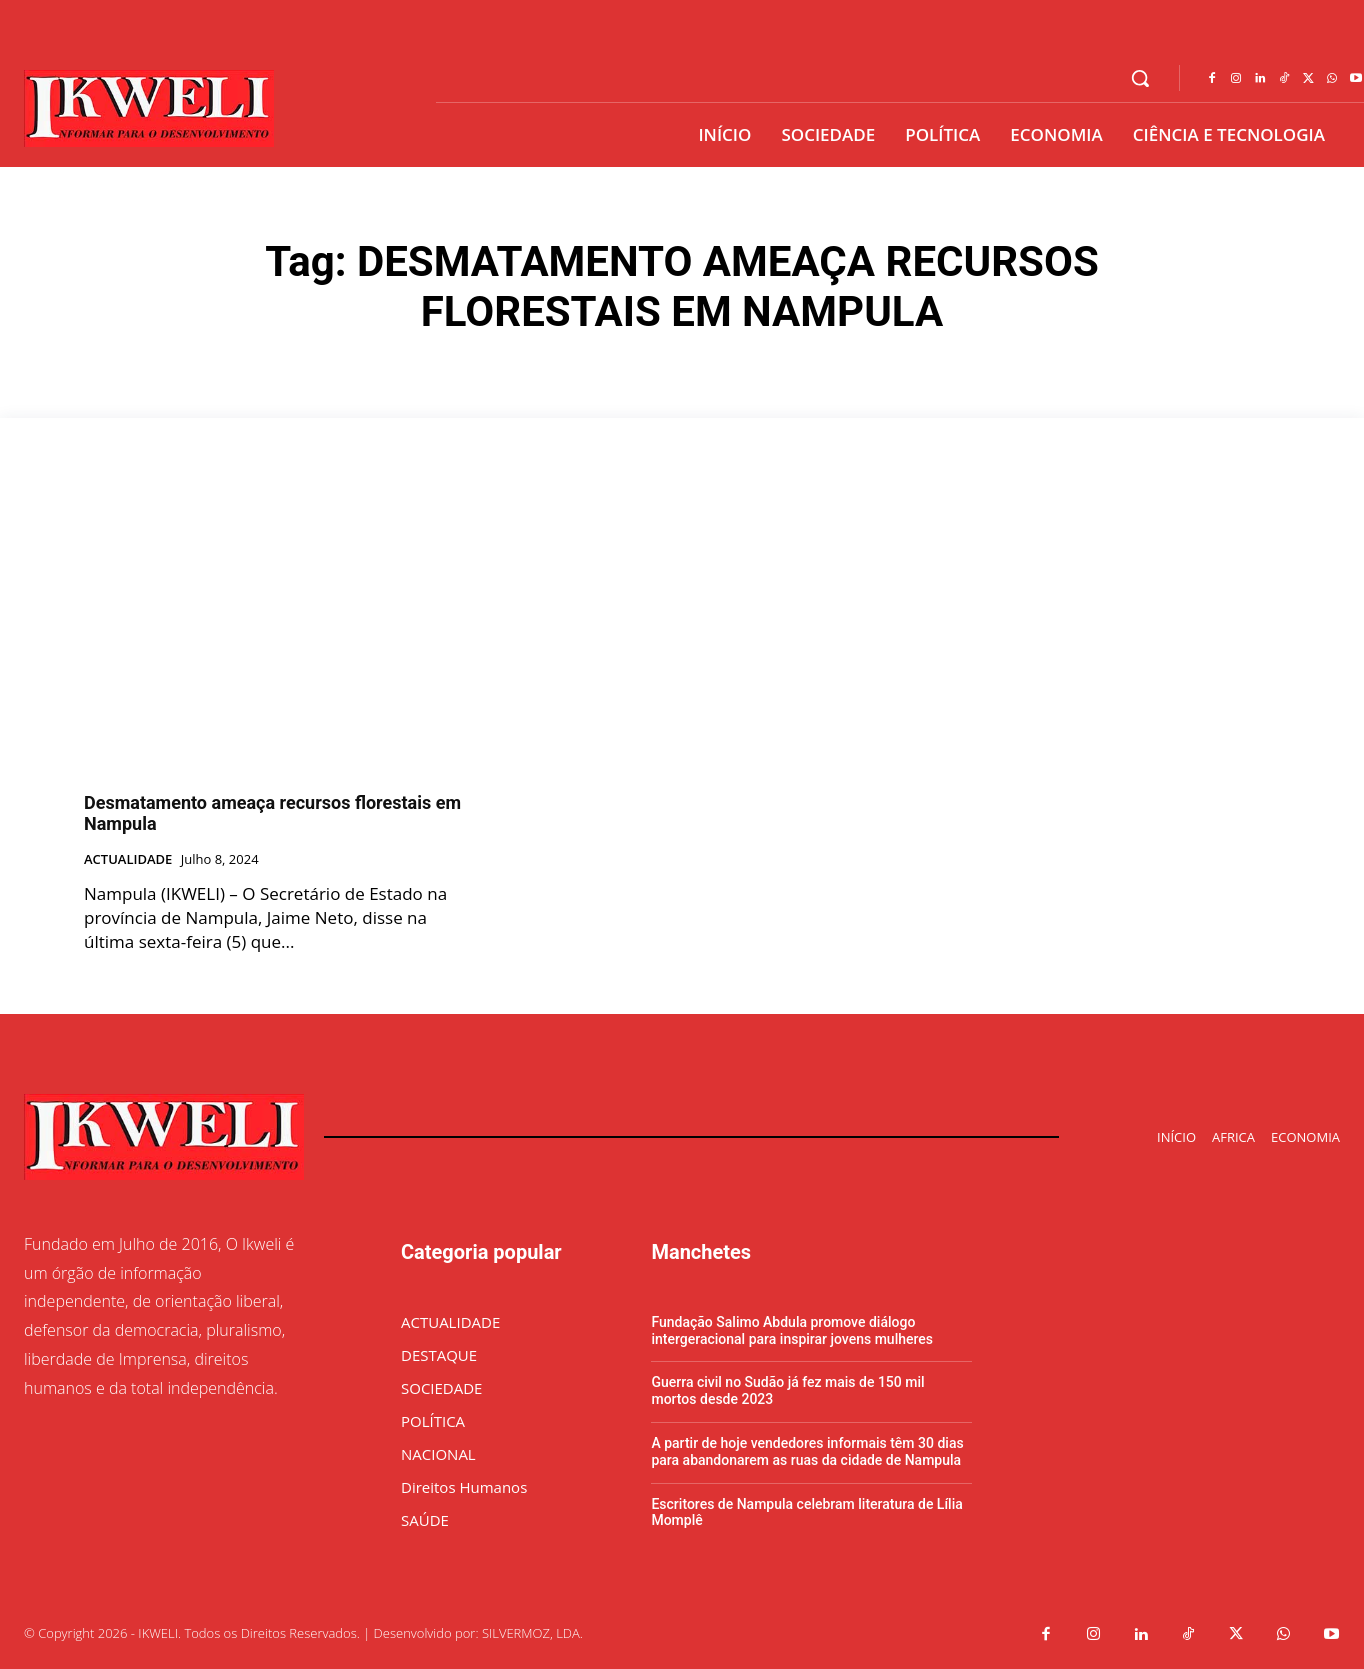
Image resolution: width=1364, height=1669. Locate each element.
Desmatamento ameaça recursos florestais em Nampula (272, 813)
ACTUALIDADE (128, 860)
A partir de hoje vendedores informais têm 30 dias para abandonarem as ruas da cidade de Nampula (807, 1451)
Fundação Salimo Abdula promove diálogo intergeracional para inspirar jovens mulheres (792, 1330)
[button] (1140, 78)
